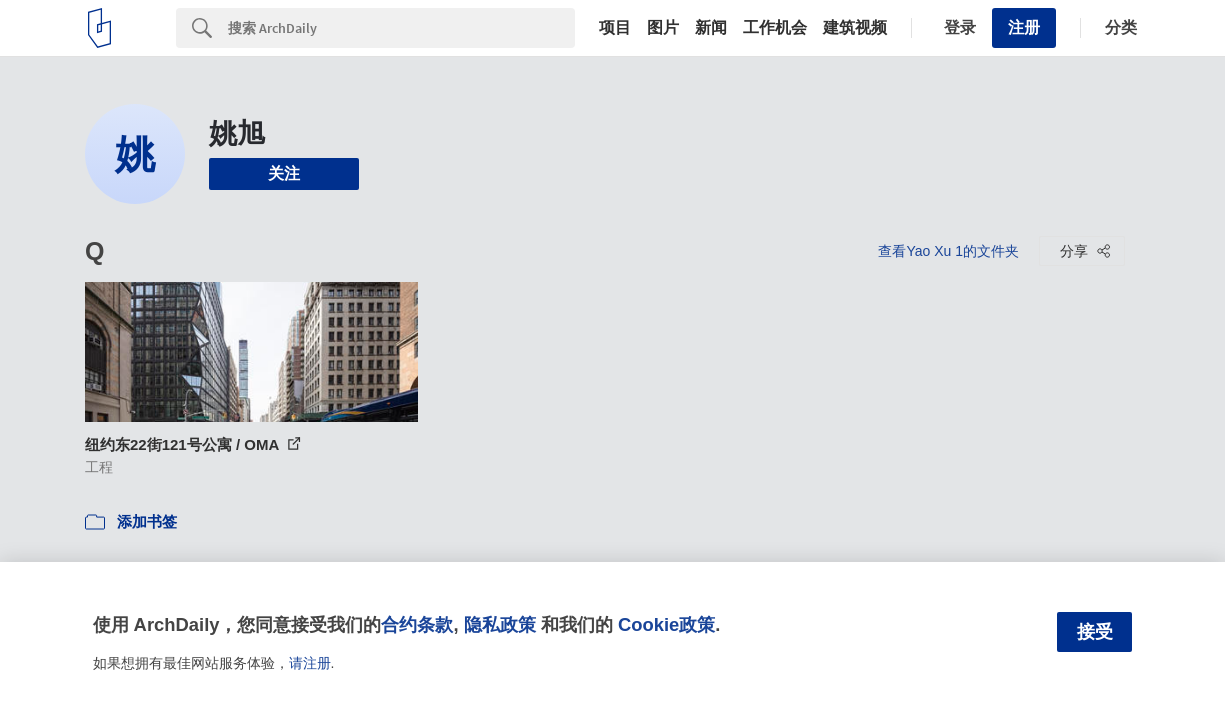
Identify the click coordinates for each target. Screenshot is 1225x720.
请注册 (310, 663)
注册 (1024, 27)
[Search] (401, 28)
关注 (284, 173)
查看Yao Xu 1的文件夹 (948, 251)
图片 (663, 28)
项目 (615, 28)
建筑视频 (855, 28)
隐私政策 (500, 624)
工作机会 (775, 28)
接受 (1095, 632)
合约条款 (417, 624)
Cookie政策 (666, 624)
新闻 (711, 28)
